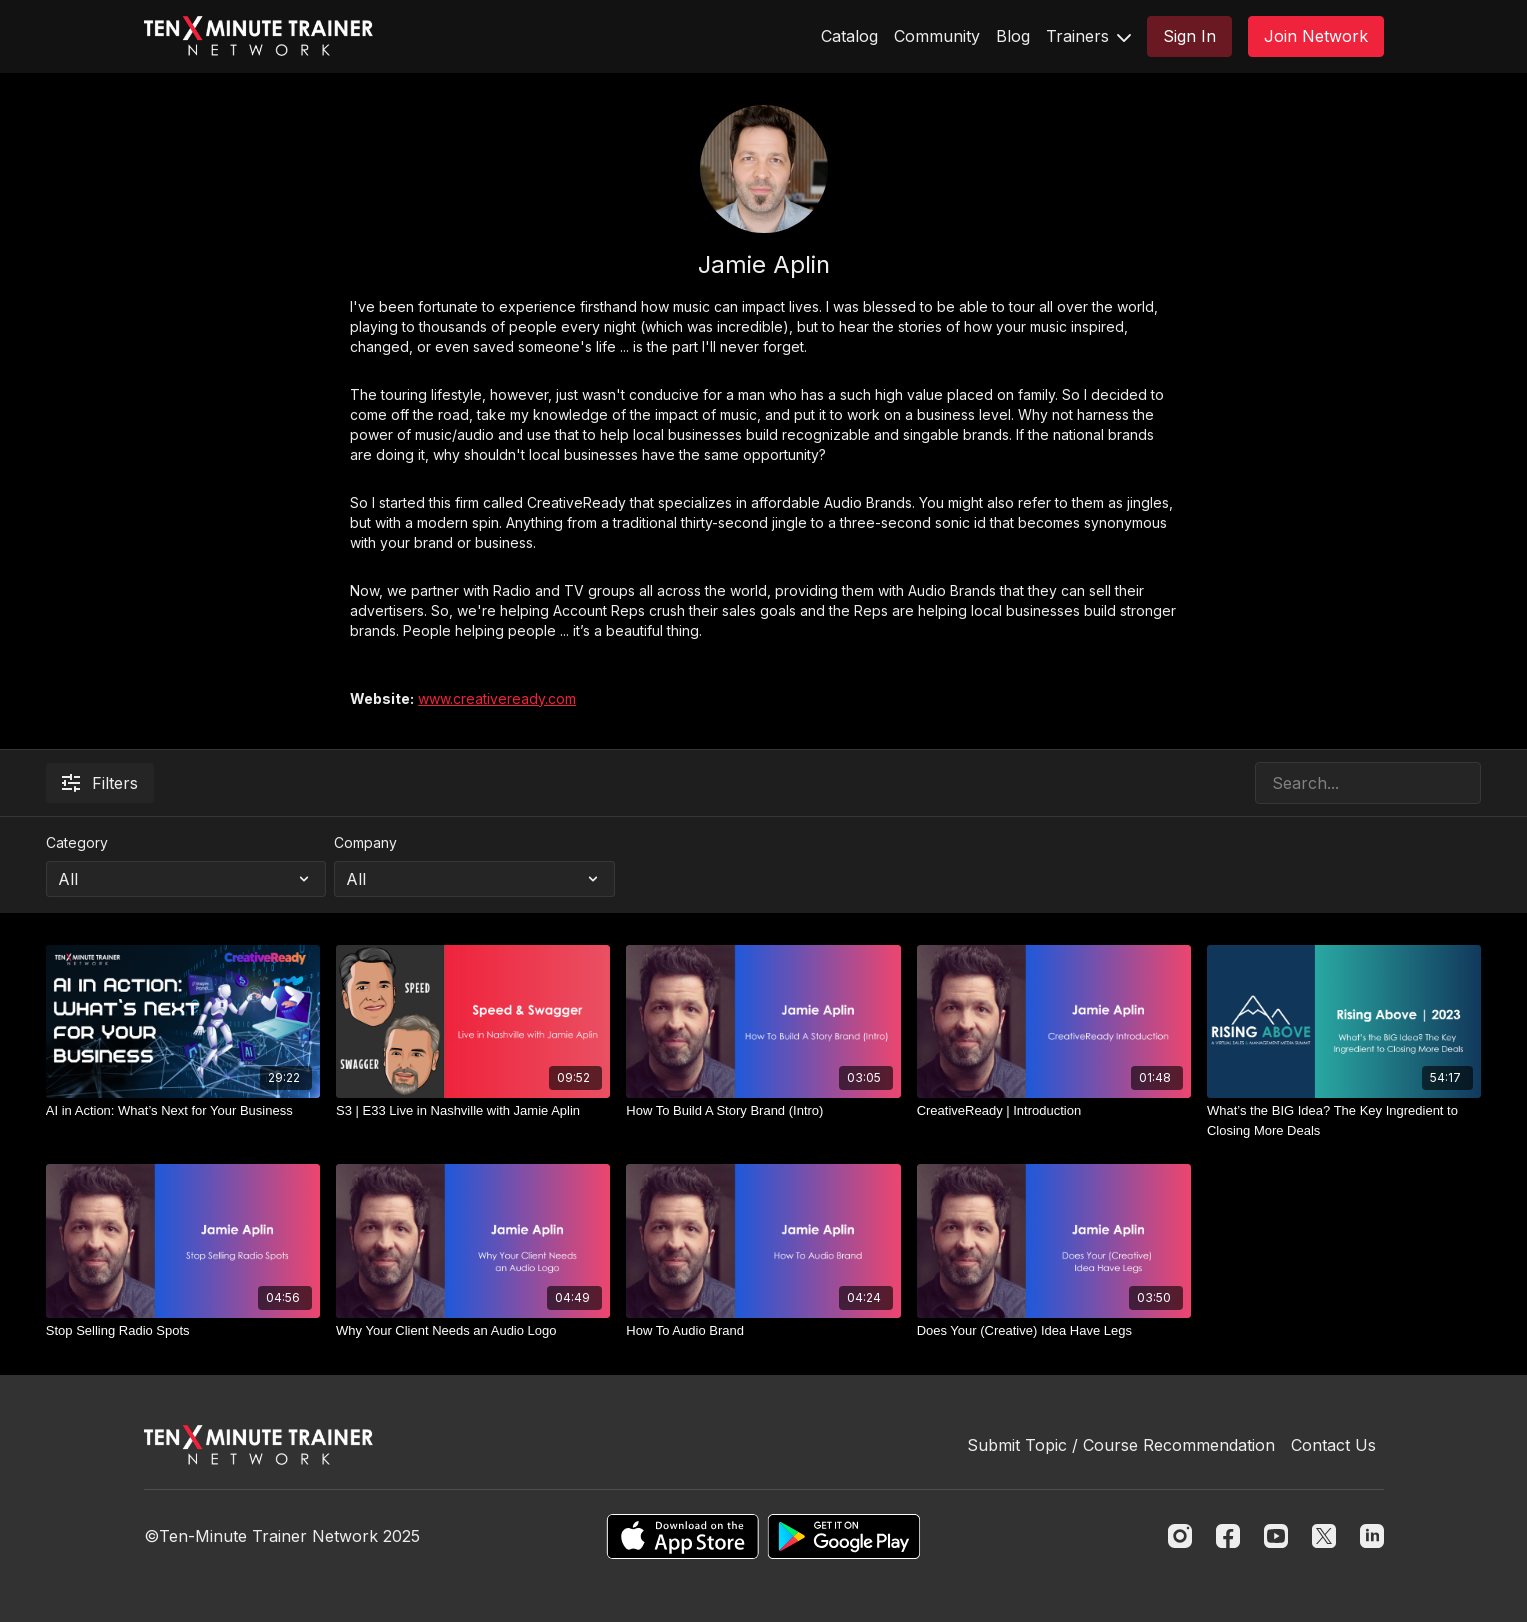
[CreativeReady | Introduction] (1054, 1111)
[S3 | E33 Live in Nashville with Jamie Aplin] (473, 1111)
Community (937, 36)
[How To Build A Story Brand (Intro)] (763, 1111)
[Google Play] (844, 1536)
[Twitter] (1324, 1536)
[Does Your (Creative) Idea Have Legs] (1054, 1331)
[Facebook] (1228, 1536)
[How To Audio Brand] (763, 1331)
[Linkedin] (1372, 1536)
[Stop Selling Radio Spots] (183, 1331)
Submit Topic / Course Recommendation (1121, 1445)
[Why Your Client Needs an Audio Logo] (473, 1331)
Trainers (1088, 36)
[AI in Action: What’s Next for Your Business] (183, 1111)
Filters (100, 783)
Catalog (849, 36)
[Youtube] (1276, 1536)
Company (365, 842)
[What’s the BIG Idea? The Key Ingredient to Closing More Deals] (1344, 1120)
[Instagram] (1180, 1536)
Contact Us (1333, 1445)
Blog (1013, 36)
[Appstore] (682, 1536)
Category (77, 842)
